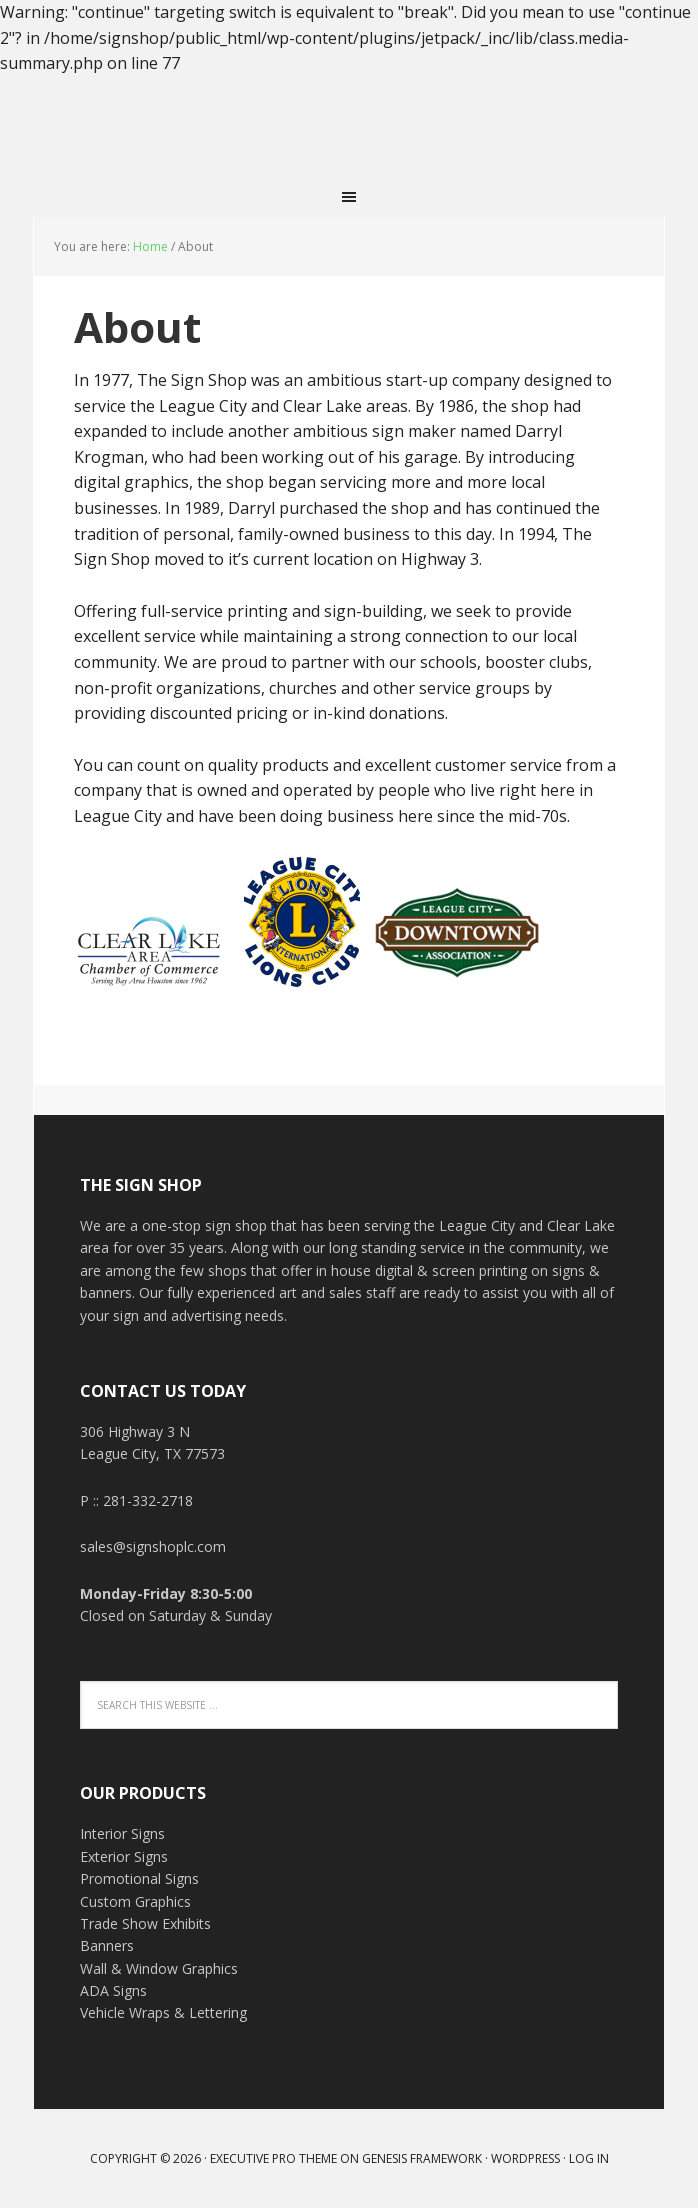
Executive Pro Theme (273, 2158)
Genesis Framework (422, 2158)
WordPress (525, 2158)
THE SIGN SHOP (349, 127)
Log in (589, 2158)
